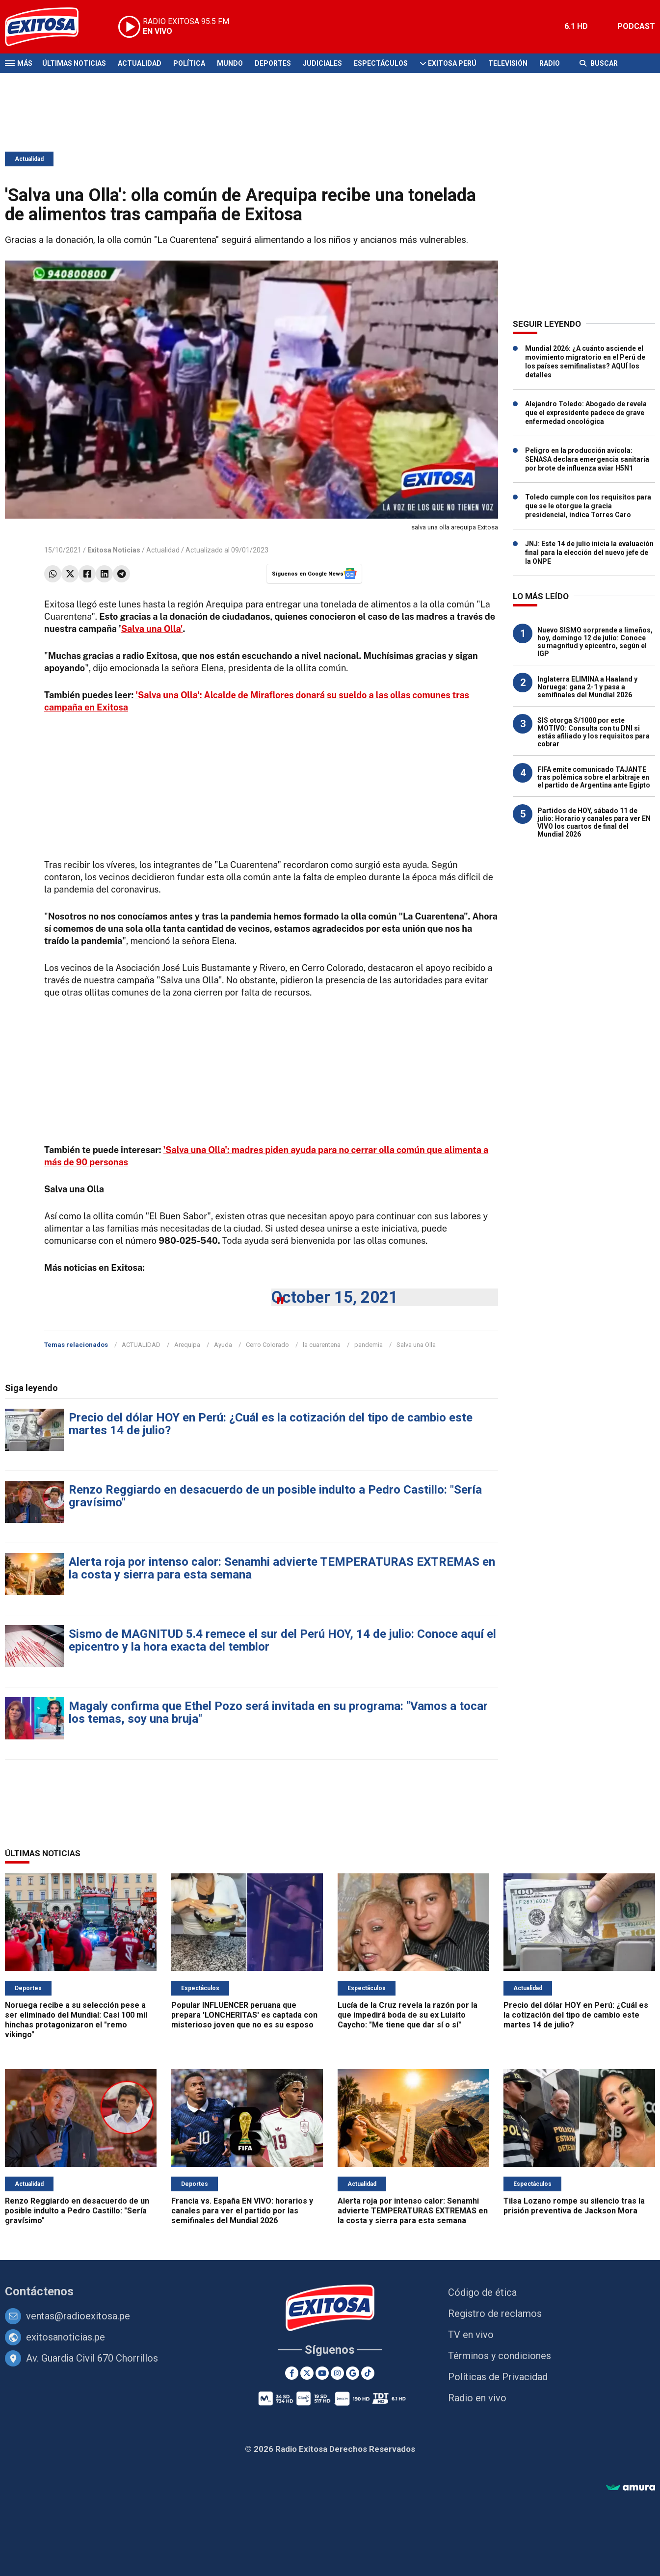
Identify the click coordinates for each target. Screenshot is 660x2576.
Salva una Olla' (152, 629)
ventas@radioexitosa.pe (78, 2316)
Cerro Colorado (267, 1344)
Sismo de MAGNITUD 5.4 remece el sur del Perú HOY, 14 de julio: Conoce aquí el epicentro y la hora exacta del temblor (282, 1640)
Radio (549, 63)
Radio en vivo (477, 2398)
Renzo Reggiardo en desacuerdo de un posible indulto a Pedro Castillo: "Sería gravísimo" (275, 1496)
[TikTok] (367, 2373)
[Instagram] (337, 2373)
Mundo (230, 63)
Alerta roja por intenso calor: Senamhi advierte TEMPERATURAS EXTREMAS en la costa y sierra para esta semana (282, 1568)
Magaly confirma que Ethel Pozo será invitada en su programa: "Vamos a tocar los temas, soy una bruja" (278, 1712)
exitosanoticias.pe (65, 2337)
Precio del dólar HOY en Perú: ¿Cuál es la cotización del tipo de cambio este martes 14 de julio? (271, 1424)
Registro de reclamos (495, 2313)
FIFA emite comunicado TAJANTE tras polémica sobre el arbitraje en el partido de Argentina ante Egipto (593, 777)
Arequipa (187, 1344)
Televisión (508, 63)
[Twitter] (307, 2373)
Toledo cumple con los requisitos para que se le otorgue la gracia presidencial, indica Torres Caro (588, 506)
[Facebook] (291, 2373)
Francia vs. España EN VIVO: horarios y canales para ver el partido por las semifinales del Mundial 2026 (242, 2210)
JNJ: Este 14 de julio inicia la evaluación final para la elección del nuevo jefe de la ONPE (589, 552)
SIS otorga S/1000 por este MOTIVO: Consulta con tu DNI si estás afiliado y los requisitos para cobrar (593, 732)
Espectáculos (381, 63)
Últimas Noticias (74, 63)
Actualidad (139, 63)
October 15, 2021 (334, 1297)
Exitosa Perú (452, 63)
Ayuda (223, 1344)
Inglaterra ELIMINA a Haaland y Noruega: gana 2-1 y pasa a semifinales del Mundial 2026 (587, 687)
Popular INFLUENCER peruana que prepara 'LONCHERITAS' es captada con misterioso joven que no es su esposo (244, 2014)
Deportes (273, 63)
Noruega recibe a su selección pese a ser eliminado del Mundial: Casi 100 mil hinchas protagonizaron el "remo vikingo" (76, 2019)
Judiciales (322, 63)
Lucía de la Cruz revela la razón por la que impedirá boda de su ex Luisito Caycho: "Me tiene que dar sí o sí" (407, 2014)
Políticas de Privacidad (498, 2377)
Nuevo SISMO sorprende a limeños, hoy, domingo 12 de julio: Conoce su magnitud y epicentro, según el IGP (595, 641)
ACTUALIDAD (141, 1344)
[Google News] (352, 2373)
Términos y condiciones (499, 2356)
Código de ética (482, 2292)
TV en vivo (471, 2334)
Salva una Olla (416, 1344)
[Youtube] (322, 2373)
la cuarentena (322, 1344)
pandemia (368, 1344)
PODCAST (636, 26)
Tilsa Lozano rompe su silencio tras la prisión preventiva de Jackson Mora (574, 2205)
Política (189, 63)
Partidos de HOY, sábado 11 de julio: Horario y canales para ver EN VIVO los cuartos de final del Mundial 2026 (594, 822)
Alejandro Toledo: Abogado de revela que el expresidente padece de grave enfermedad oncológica (586, 412)
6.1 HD (576, 26)
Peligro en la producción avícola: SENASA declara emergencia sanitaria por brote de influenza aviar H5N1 (587, 459)
